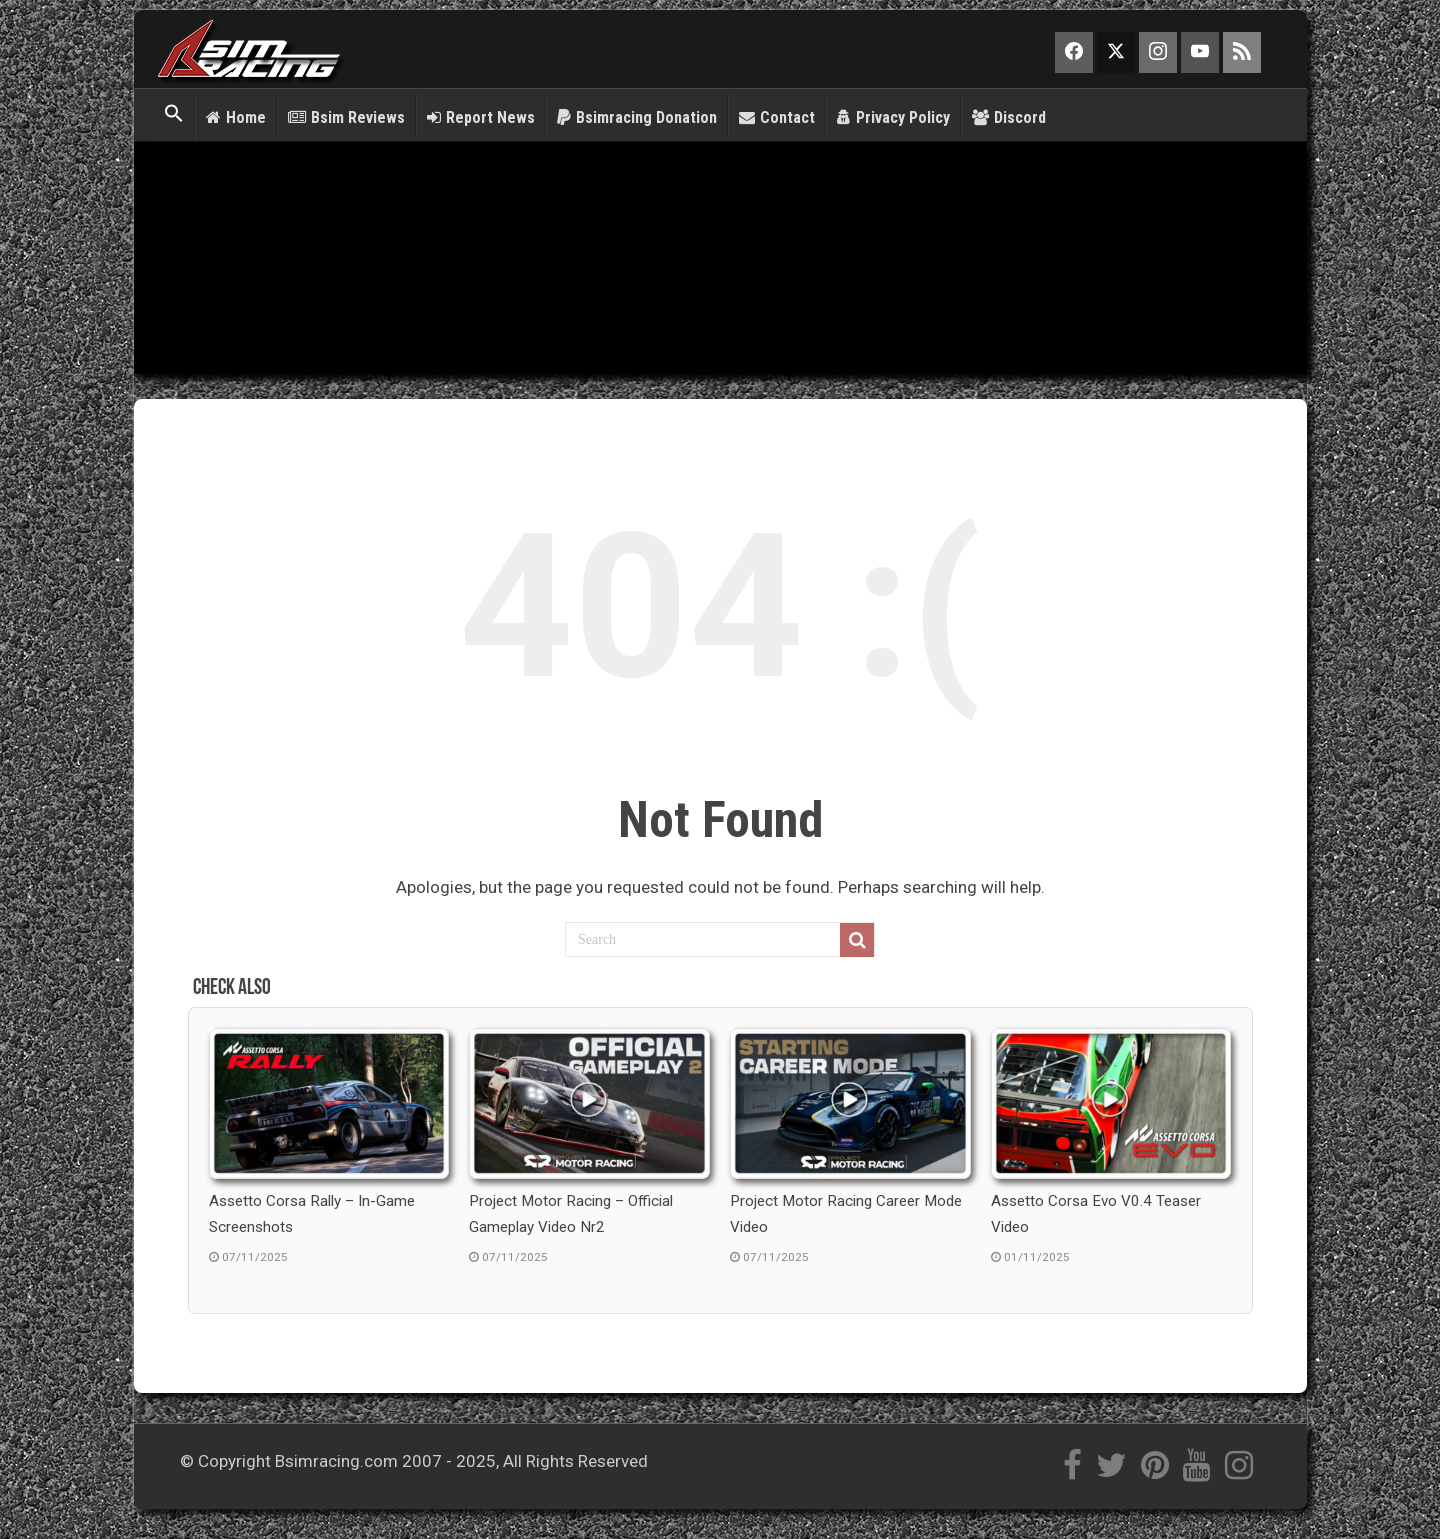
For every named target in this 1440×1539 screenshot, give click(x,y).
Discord (1009, 117)
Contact (777, 117)
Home (236, 117)
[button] (174, 115)
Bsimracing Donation (637, 117)
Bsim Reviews (346, 117)
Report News (481, 117)
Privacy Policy (893, 117)
